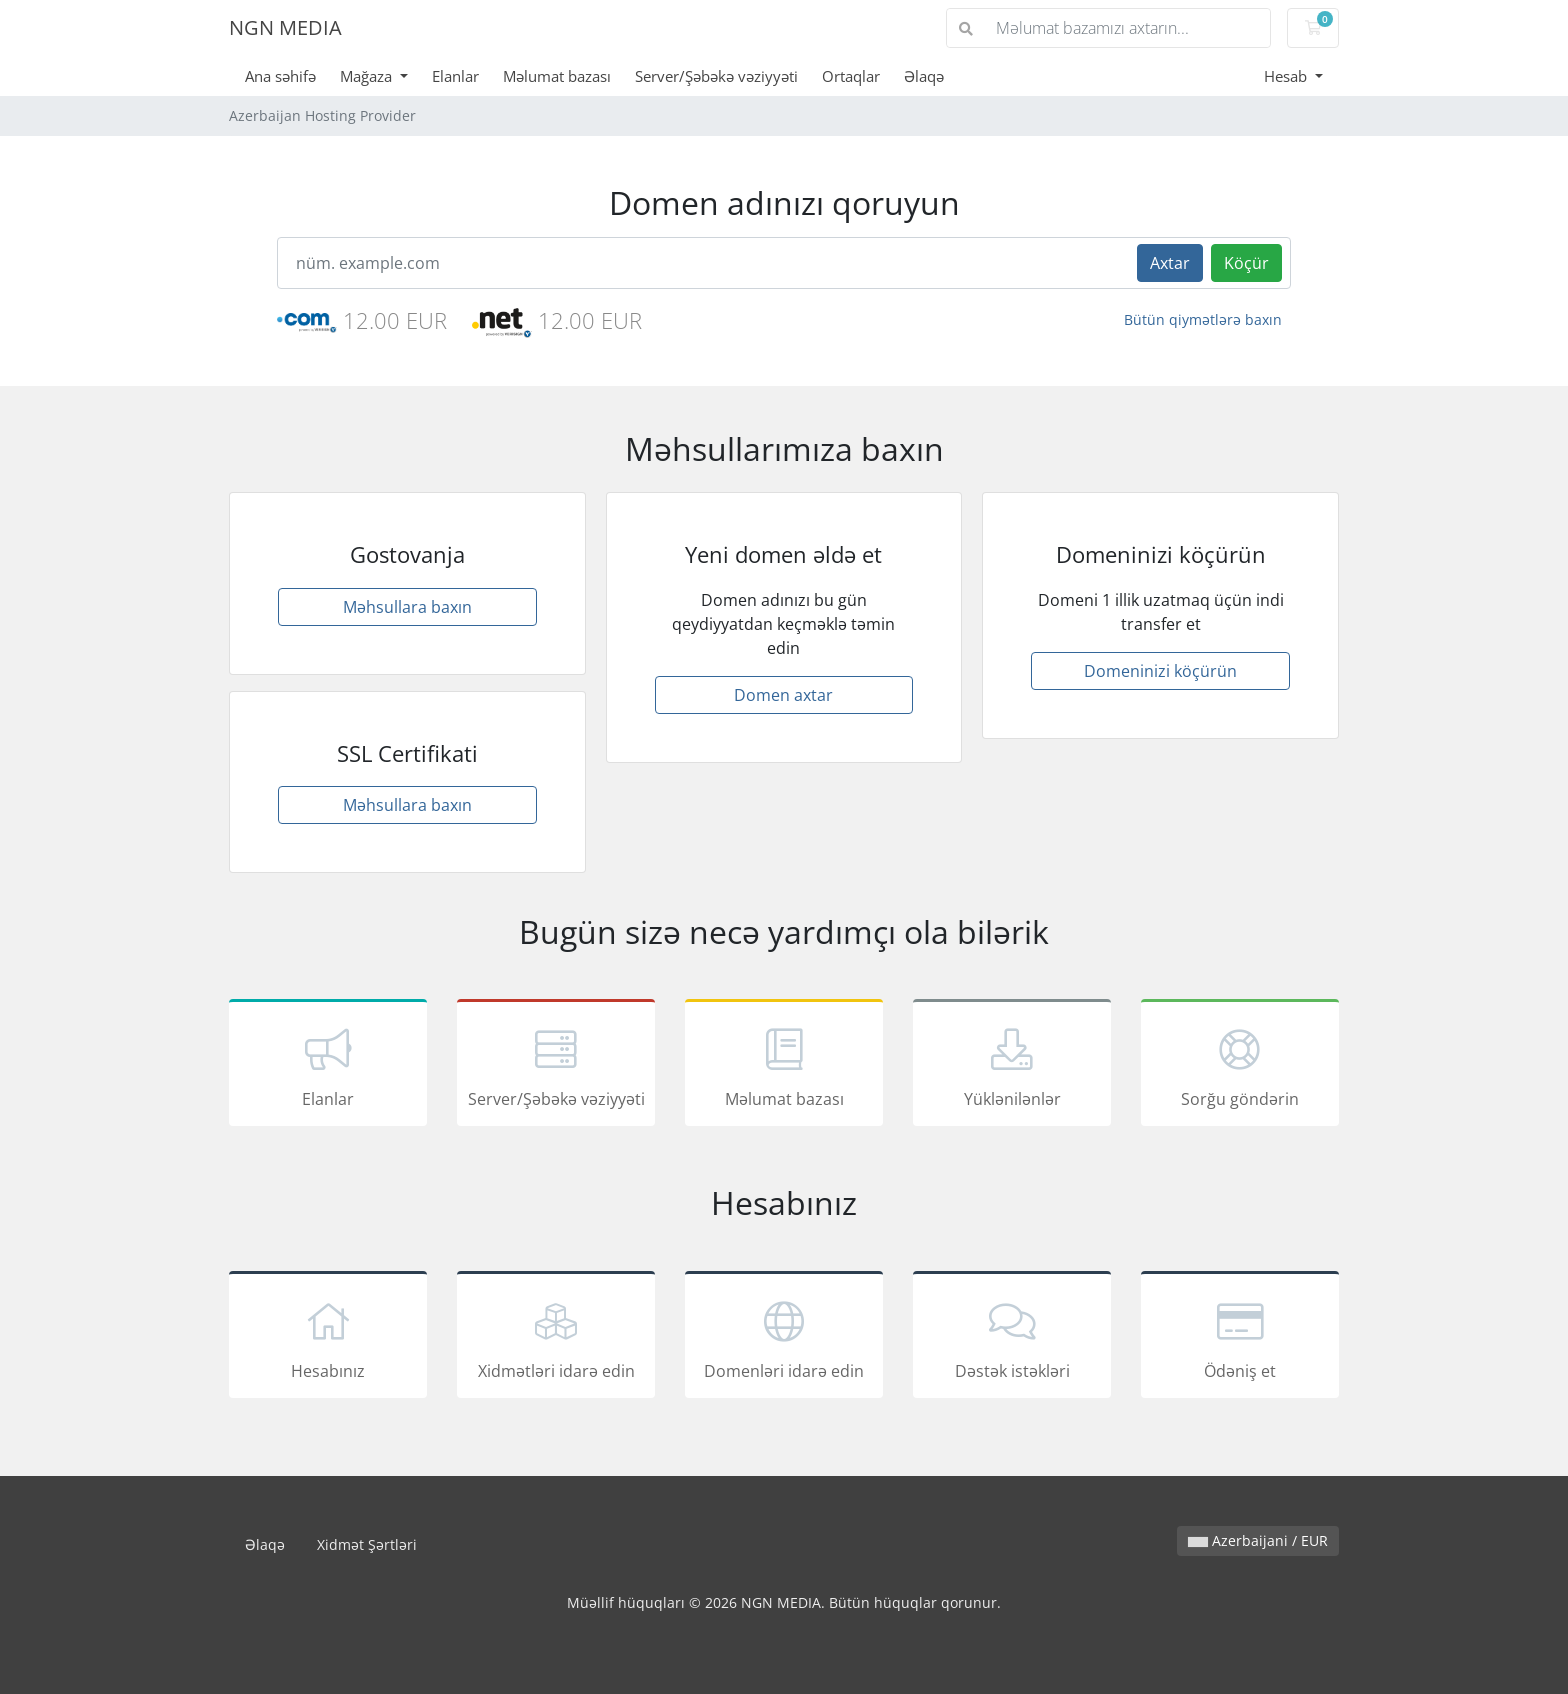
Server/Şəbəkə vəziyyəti (716, 76)
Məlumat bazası (557, 76)
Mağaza (368, 76)
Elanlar (455, 76)
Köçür (1246, 263)
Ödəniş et (1240, 1338)
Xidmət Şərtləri (367, 1544)
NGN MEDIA (285, 27)
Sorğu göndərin (1240, 1066)
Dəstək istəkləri (1012, 1338)
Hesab (1287, 76)
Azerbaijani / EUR (1258, 1540)
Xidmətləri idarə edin (556, 1338)
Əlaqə (924, 76)
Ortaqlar (851, 76)
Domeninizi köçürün (1160, 671)
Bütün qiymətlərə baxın (1203, 319)
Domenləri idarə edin (784, 1338)
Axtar (1170, 263)
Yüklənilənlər (1012, 1066)
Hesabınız (328, 1338)
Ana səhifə (280, 76)
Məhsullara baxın (407, 607)
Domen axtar (783, 695)
